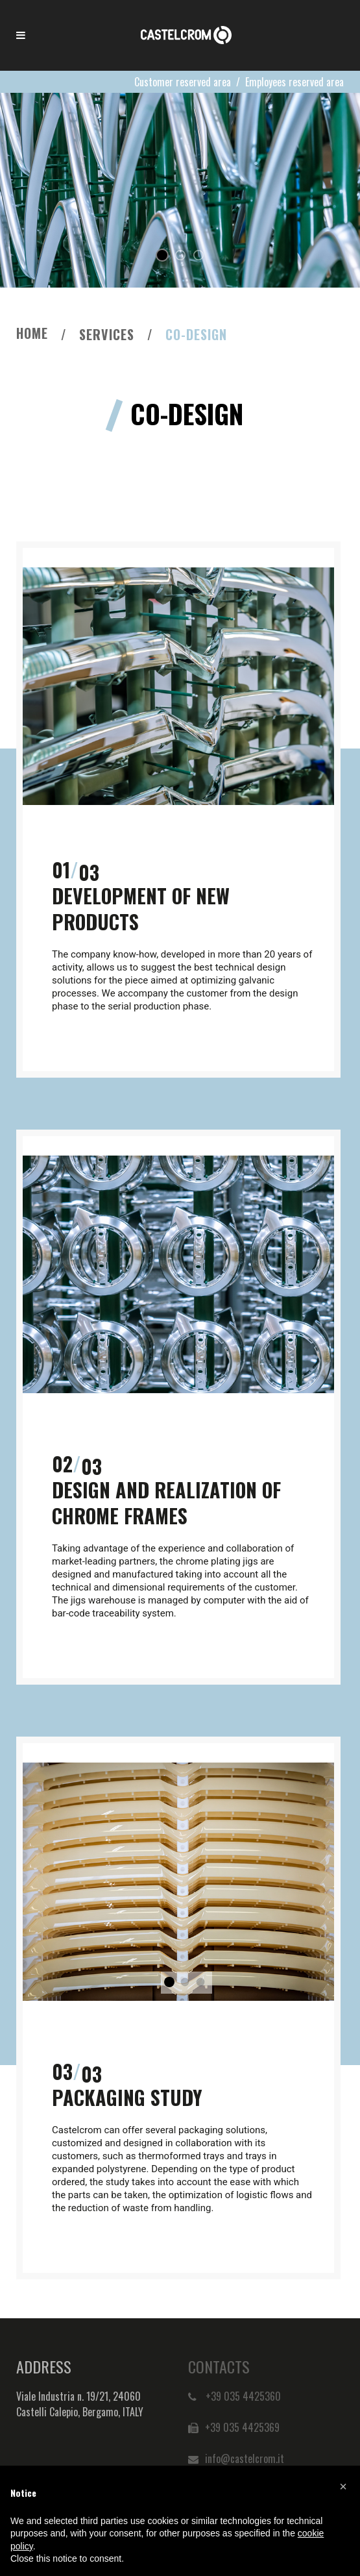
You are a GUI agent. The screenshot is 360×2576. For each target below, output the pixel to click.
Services (106, 334)
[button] (343, 2486)
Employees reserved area (294, 82)
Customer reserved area (182, 82)
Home (32, 333)
